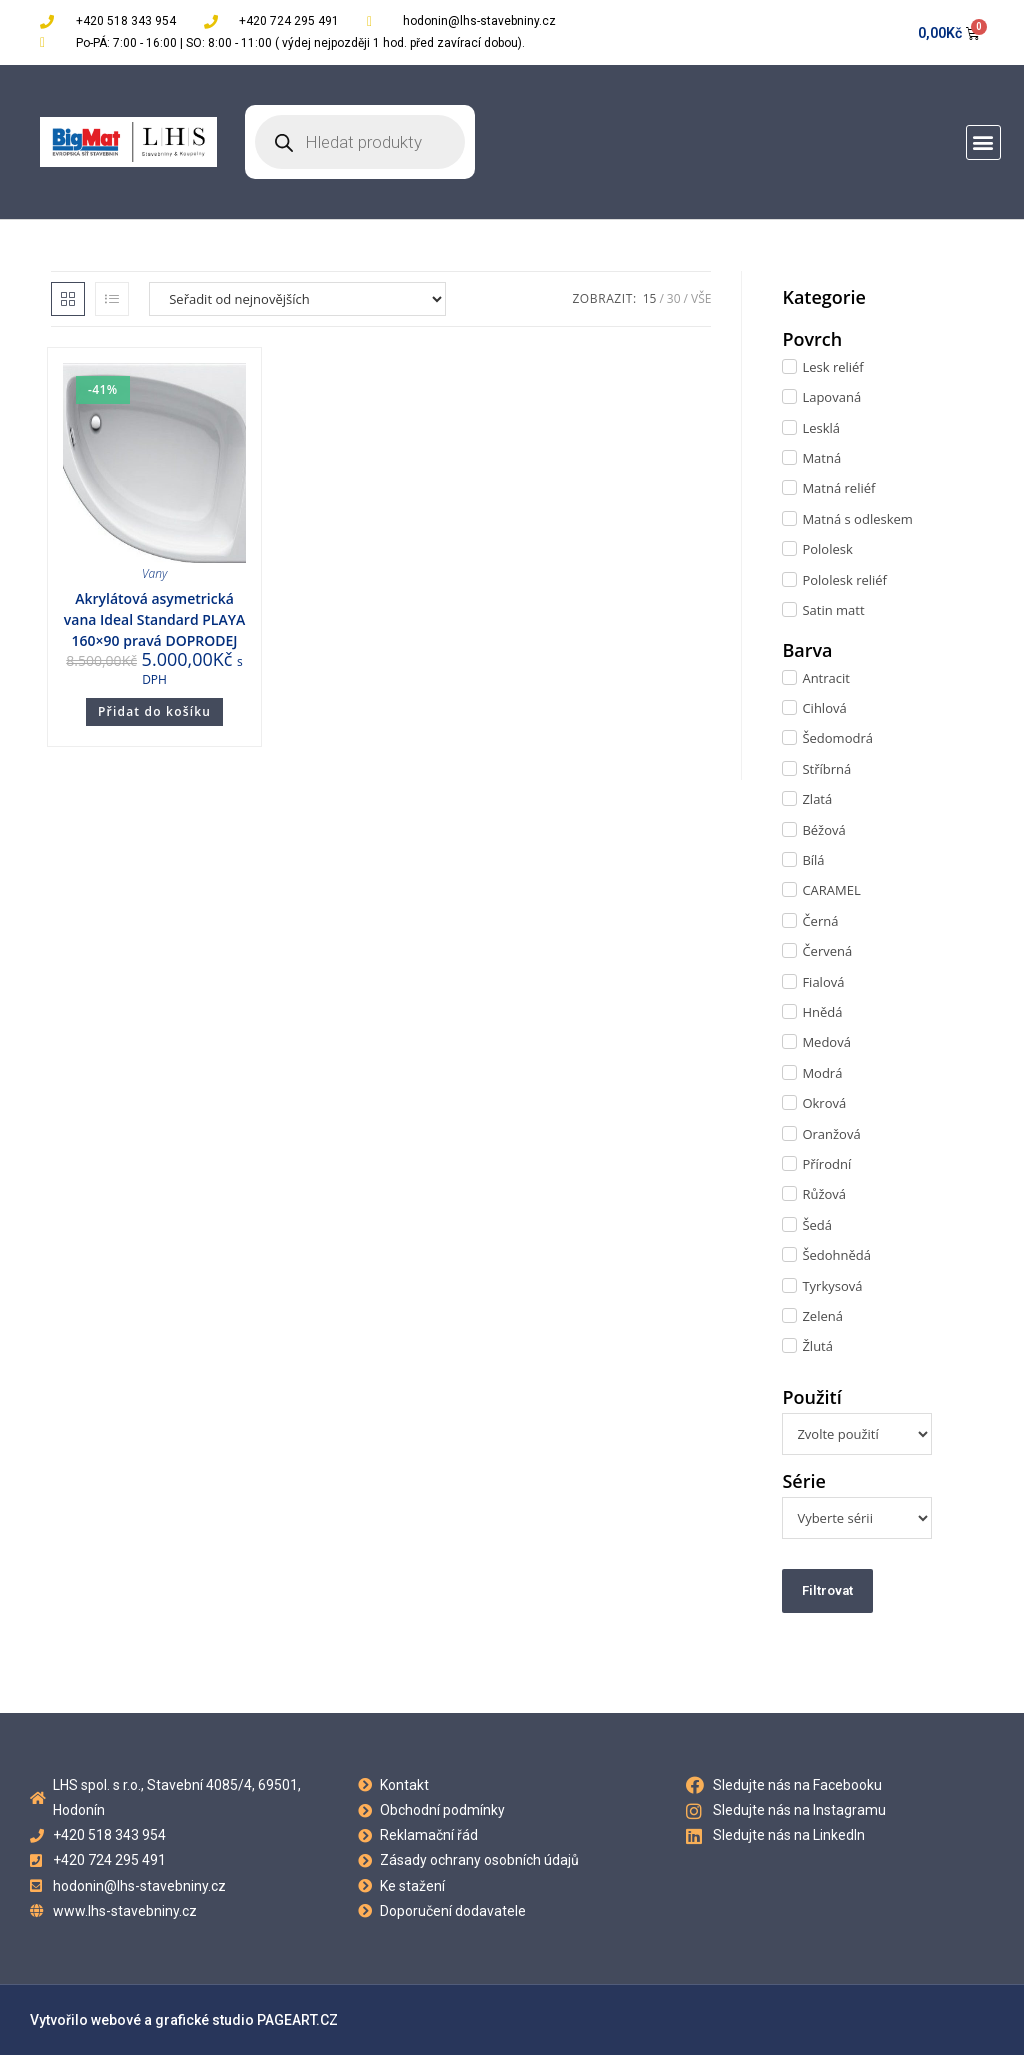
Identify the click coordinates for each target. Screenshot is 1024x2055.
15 (650, 298)
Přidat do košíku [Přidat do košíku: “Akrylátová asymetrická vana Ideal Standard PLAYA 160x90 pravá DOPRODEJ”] (154, 711)
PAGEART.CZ (297, 2020)
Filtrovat (827, 1590)
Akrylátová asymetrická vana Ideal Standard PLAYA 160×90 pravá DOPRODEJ (154, 619)
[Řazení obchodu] (297, 299)
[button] (983, 142)
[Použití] (857, 1434)
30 (674, 298)
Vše (701, 298)
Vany (154, 573)
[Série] (857, 1518)
